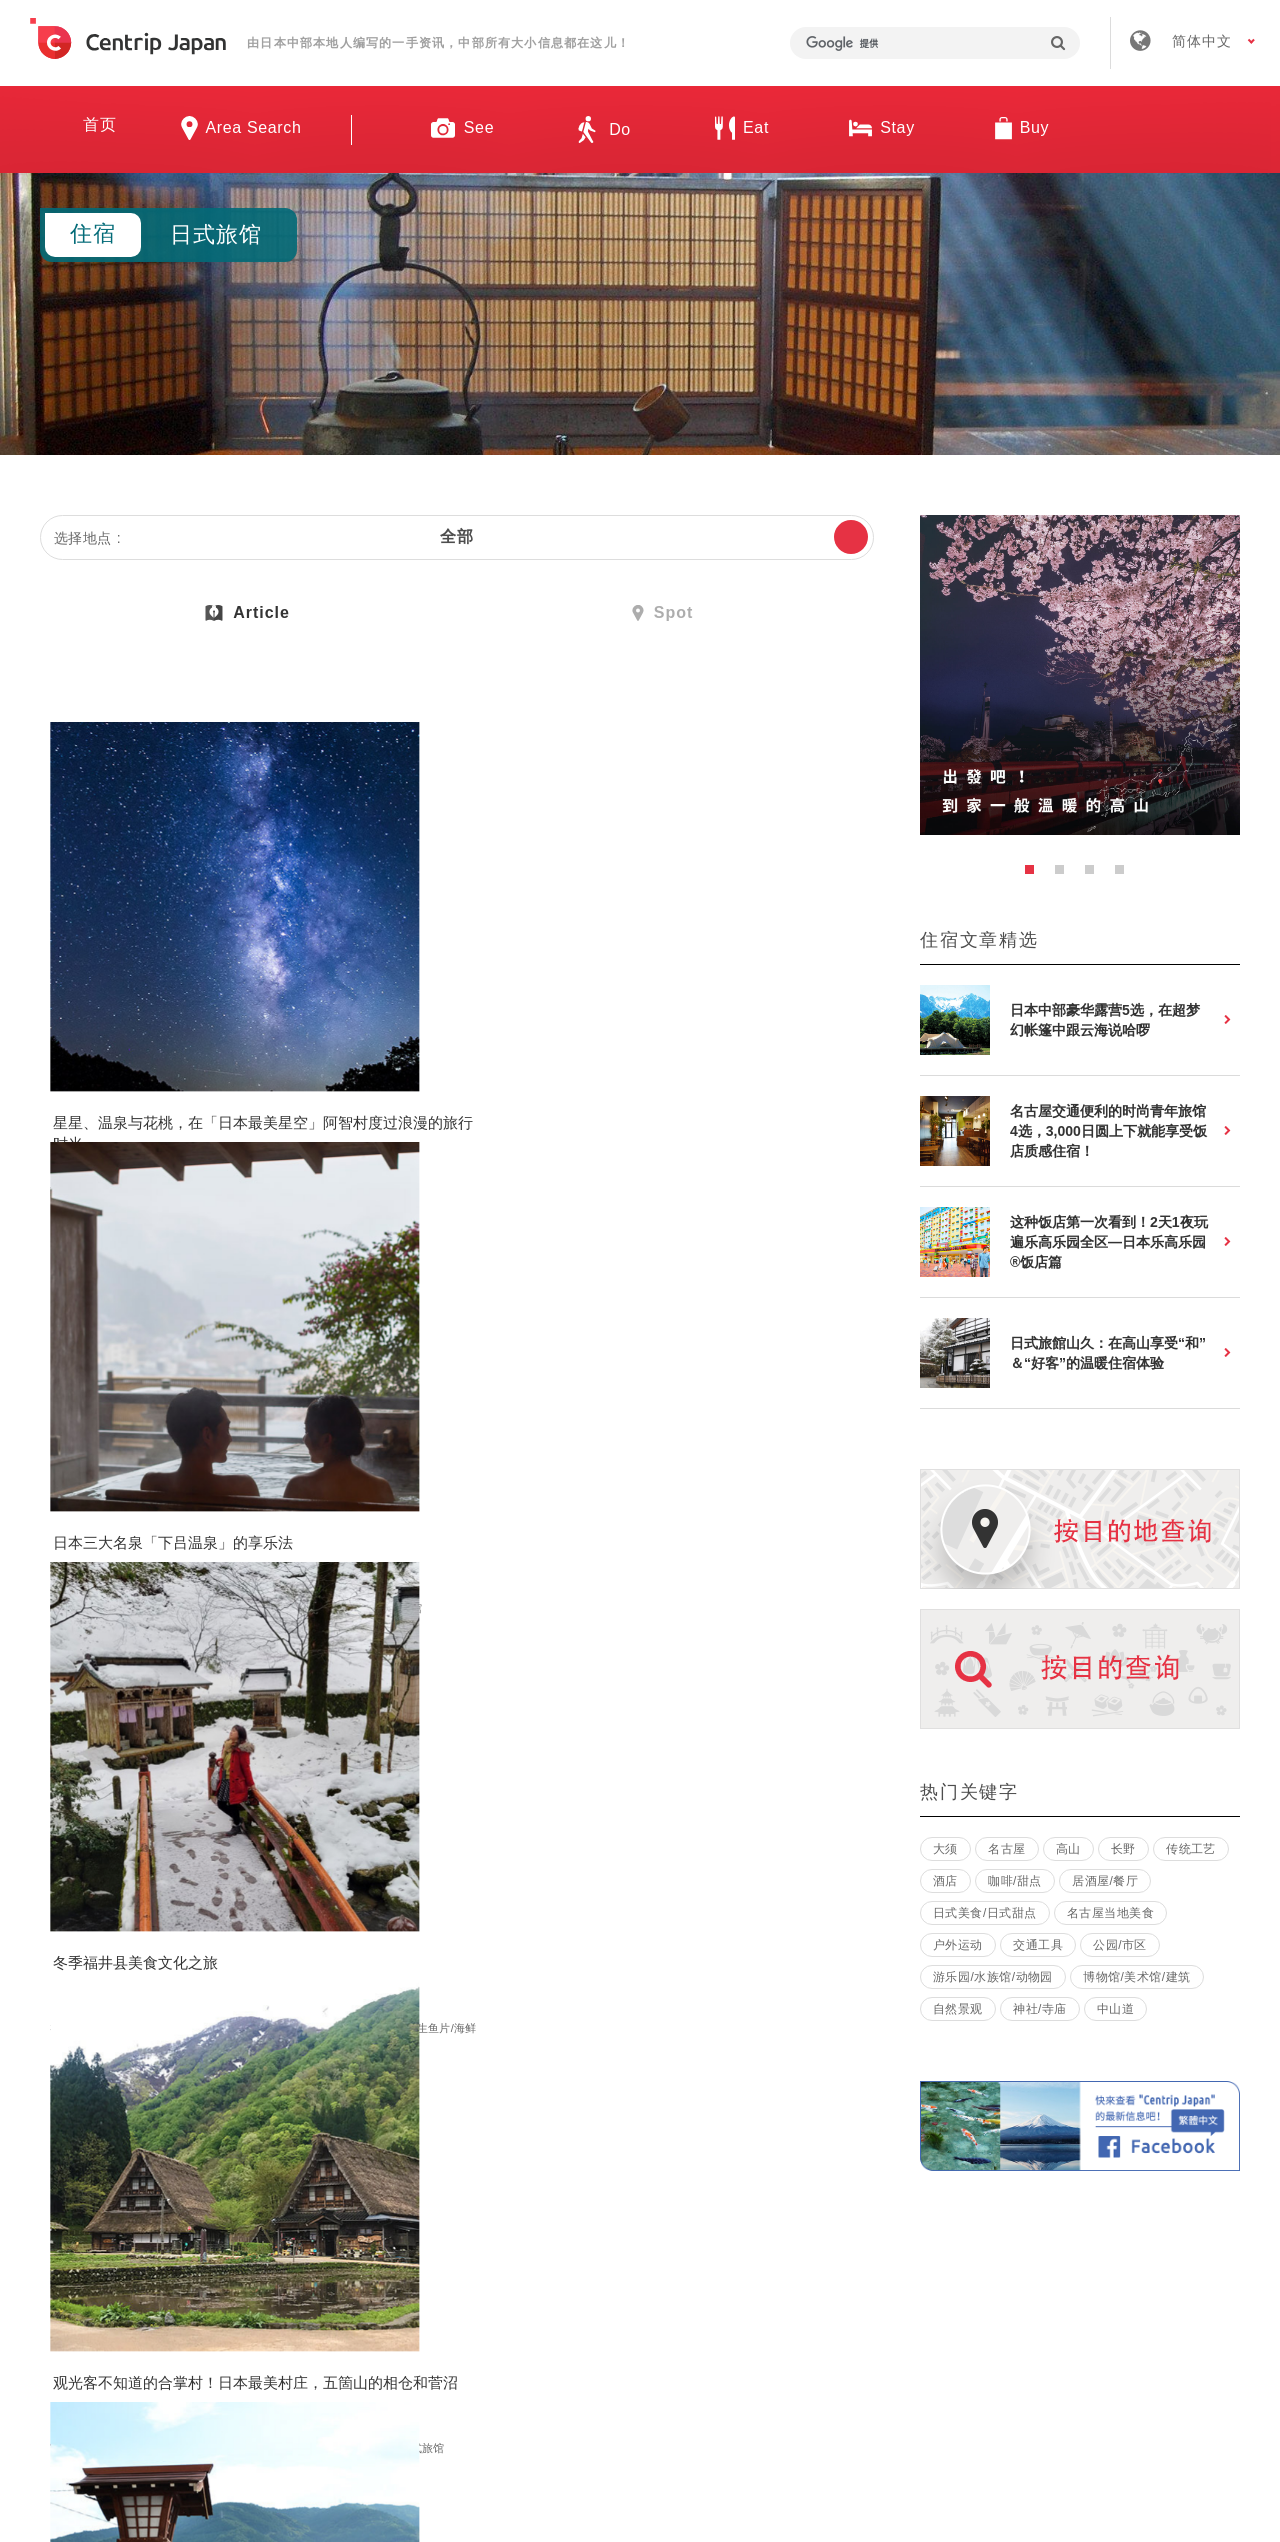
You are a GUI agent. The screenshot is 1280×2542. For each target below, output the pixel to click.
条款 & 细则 (692, 2248)
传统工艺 (1191, 1849)
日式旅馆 (77, 1076)
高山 (1068, 1849)
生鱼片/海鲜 (762, 1076)
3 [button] (1095, 875)
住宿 (272, 1058)
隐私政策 (820, 2248)
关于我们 (355, 2248)
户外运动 (958, 1945)
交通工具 (1038, 1945)
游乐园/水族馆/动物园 (993, 1977)
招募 (579, 2248)
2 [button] (1065, 875)
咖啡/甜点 (1015, 1881)
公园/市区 (211, 1495)
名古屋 (1006, 1849)
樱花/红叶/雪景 (645, 1076)
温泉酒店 (390, 1076)
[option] (1080, 675)
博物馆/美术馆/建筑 (656, 1513)
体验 (261, 1495)
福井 (619, 1058)
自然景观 (150, 1058)
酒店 (945, 1881)
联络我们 (939, 2248)
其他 (235, 1058)
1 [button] (1035, 875)
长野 (66, 1058)
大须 (945, 1849)
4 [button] (1125, 875)
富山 (66, 1495)
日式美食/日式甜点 (654, 1094)
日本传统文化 (88, 1513)
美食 (198, 1058)
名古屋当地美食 (1110, 1913)
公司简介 (474, 2248)
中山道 (1115, 2009)
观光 (103, 1058)
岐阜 (343, 1058)
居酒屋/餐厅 (1105, 1881)
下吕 (379, 1058)
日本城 (761, 1058)
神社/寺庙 (466, 1058)
